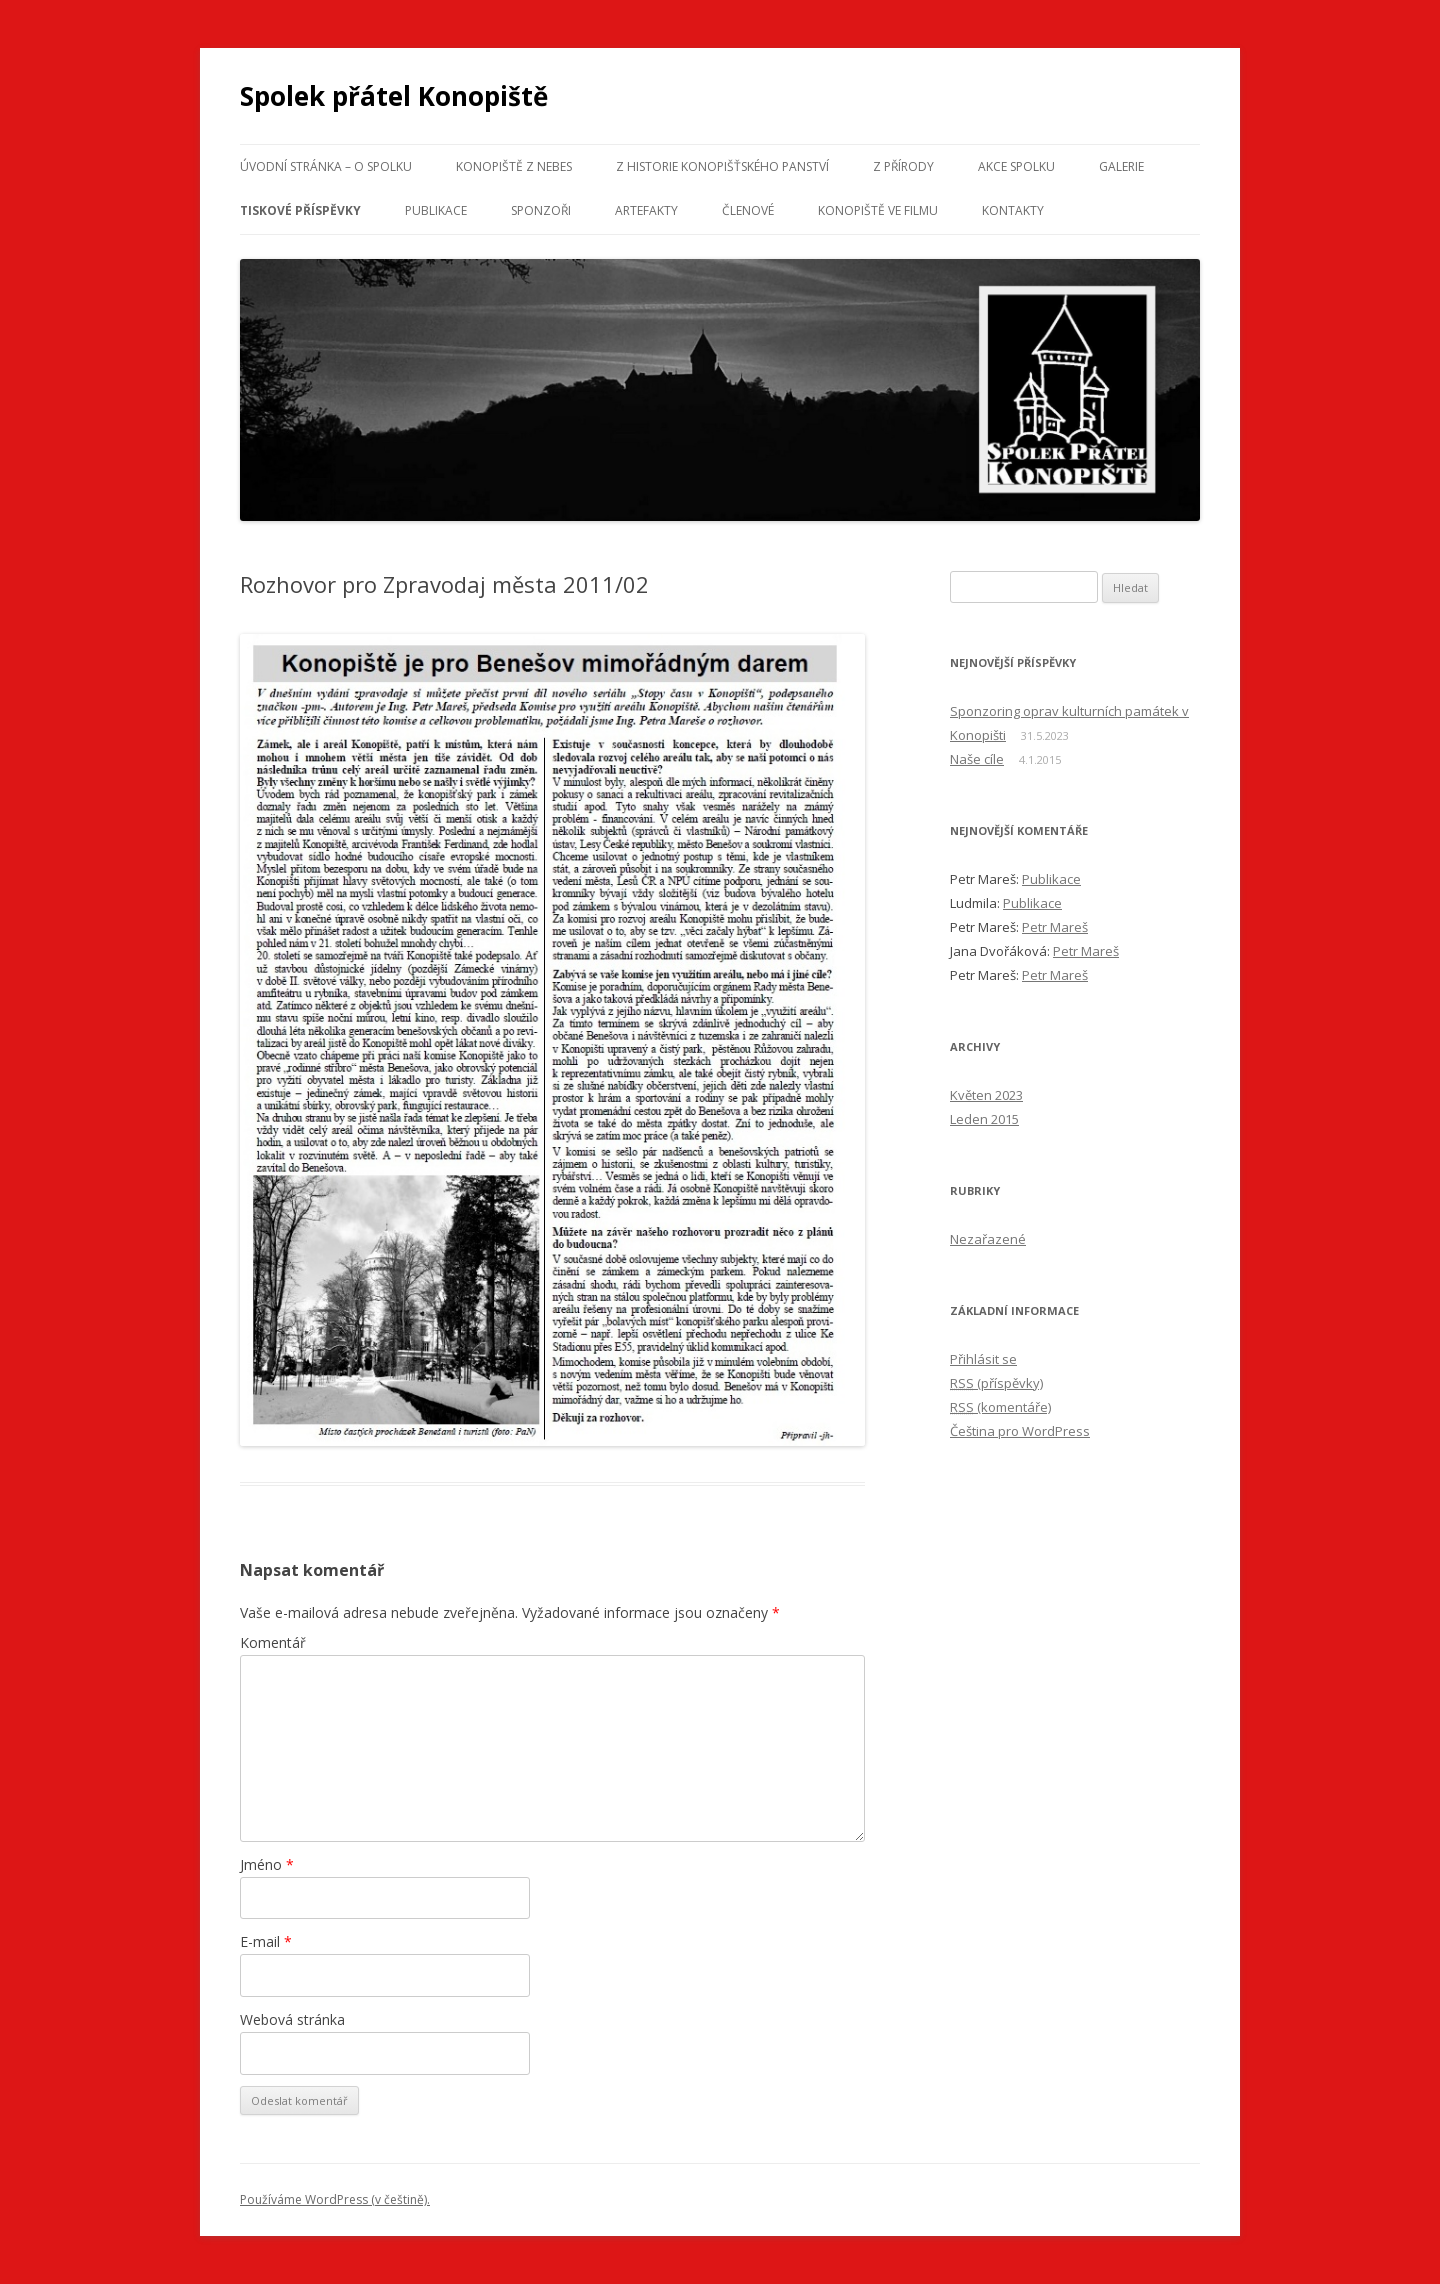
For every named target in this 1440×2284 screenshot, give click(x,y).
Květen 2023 (986, 1095)
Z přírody (903, 166)
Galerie (1121, 166)
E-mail (266, 1941)
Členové (748, 210)
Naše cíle (977, 759)
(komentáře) (1000, 1407)
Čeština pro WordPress (1020, 1431)
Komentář (273, 1642)
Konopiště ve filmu (878, 210)
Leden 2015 (984, 1119)
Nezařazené (988, 1239)
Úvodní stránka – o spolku (326, 166)
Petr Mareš (1055, 927)
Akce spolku (1016, 166)
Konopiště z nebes (514, 166)
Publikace (436, 210)
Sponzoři (541, 210)
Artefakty (646, 210)
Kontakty (1013, 210)
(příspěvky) (996, 1383)
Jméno (267, 1864)
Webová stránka (292, 2019)
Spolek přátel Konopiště (394, 96)
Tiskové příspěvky (300, 210)
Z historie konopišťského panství (722, 166)
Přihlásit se (983, 1359)
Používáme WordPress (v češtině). (335, 2199)
